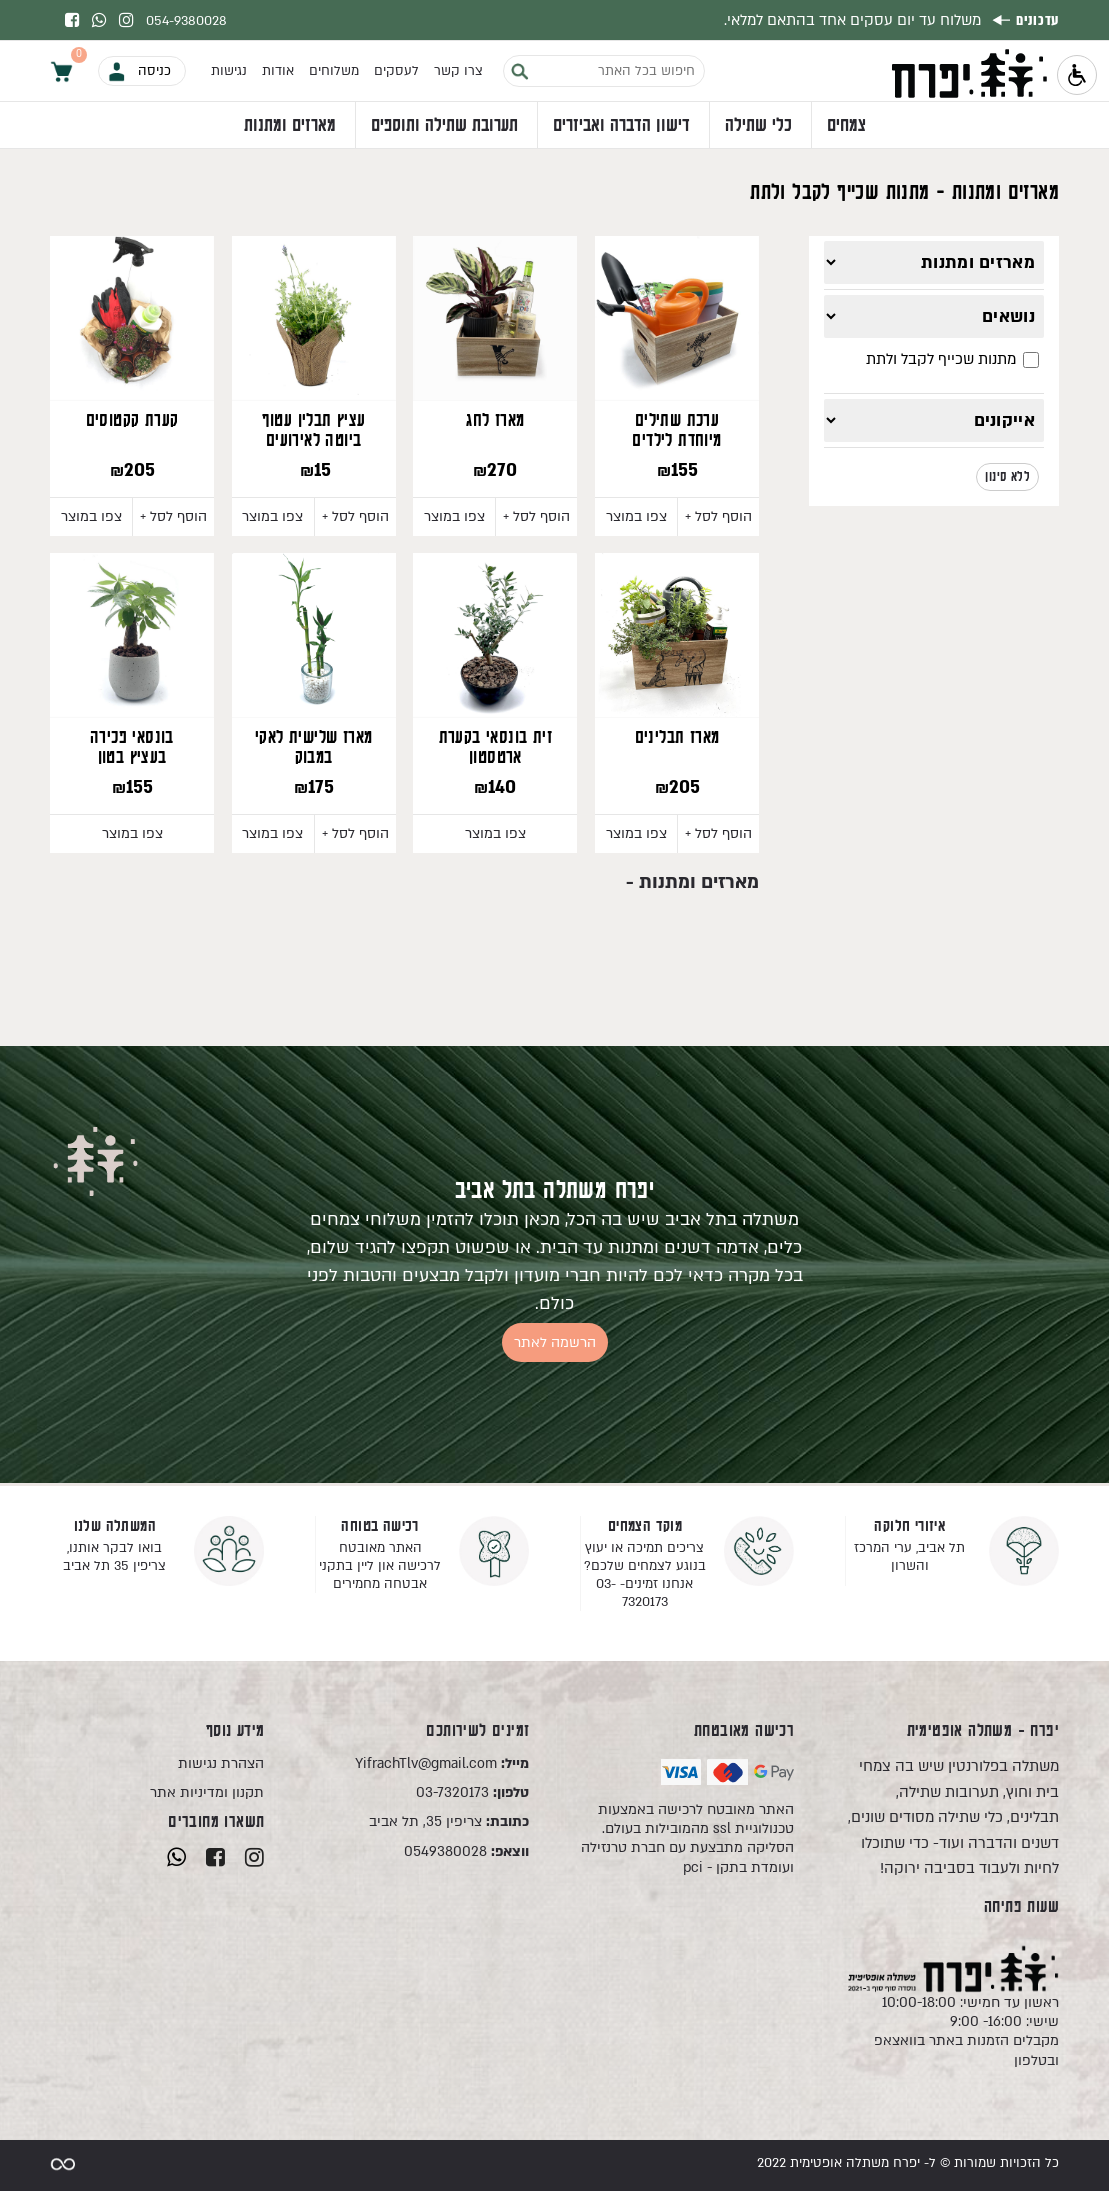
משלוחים (334, 71)
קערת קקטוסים (132, 421)
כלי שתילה (758, 126)
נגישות (229, 71)
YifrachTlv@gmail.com (442, 1763)
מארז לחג (495, 421)
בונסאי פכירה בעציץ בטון (132, 748)
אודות (278, 71)
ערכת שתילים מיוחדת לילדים (676, 431)
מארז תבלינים (677, 738)
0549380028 (466, 1851)
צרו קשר (458, 71)
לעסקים (396, 71)
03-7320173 (472, 1792)
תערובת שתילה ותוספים (444, 126)
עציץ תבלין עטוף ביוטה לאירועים (314, 431)
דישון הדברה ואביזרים (621, 126)
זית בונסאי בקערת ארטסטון (495, 748)
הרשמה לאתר (555, 1342)
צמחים (846, 126)
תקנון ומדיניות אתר (207, 1792)
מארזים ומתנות (290, 126)
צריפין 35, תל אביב (449, 1821)
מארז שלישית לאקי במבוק (313, 748)
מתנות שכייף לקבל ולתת (952, 359)
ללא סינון (1007, 477)
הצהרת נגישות (221, 1763)
